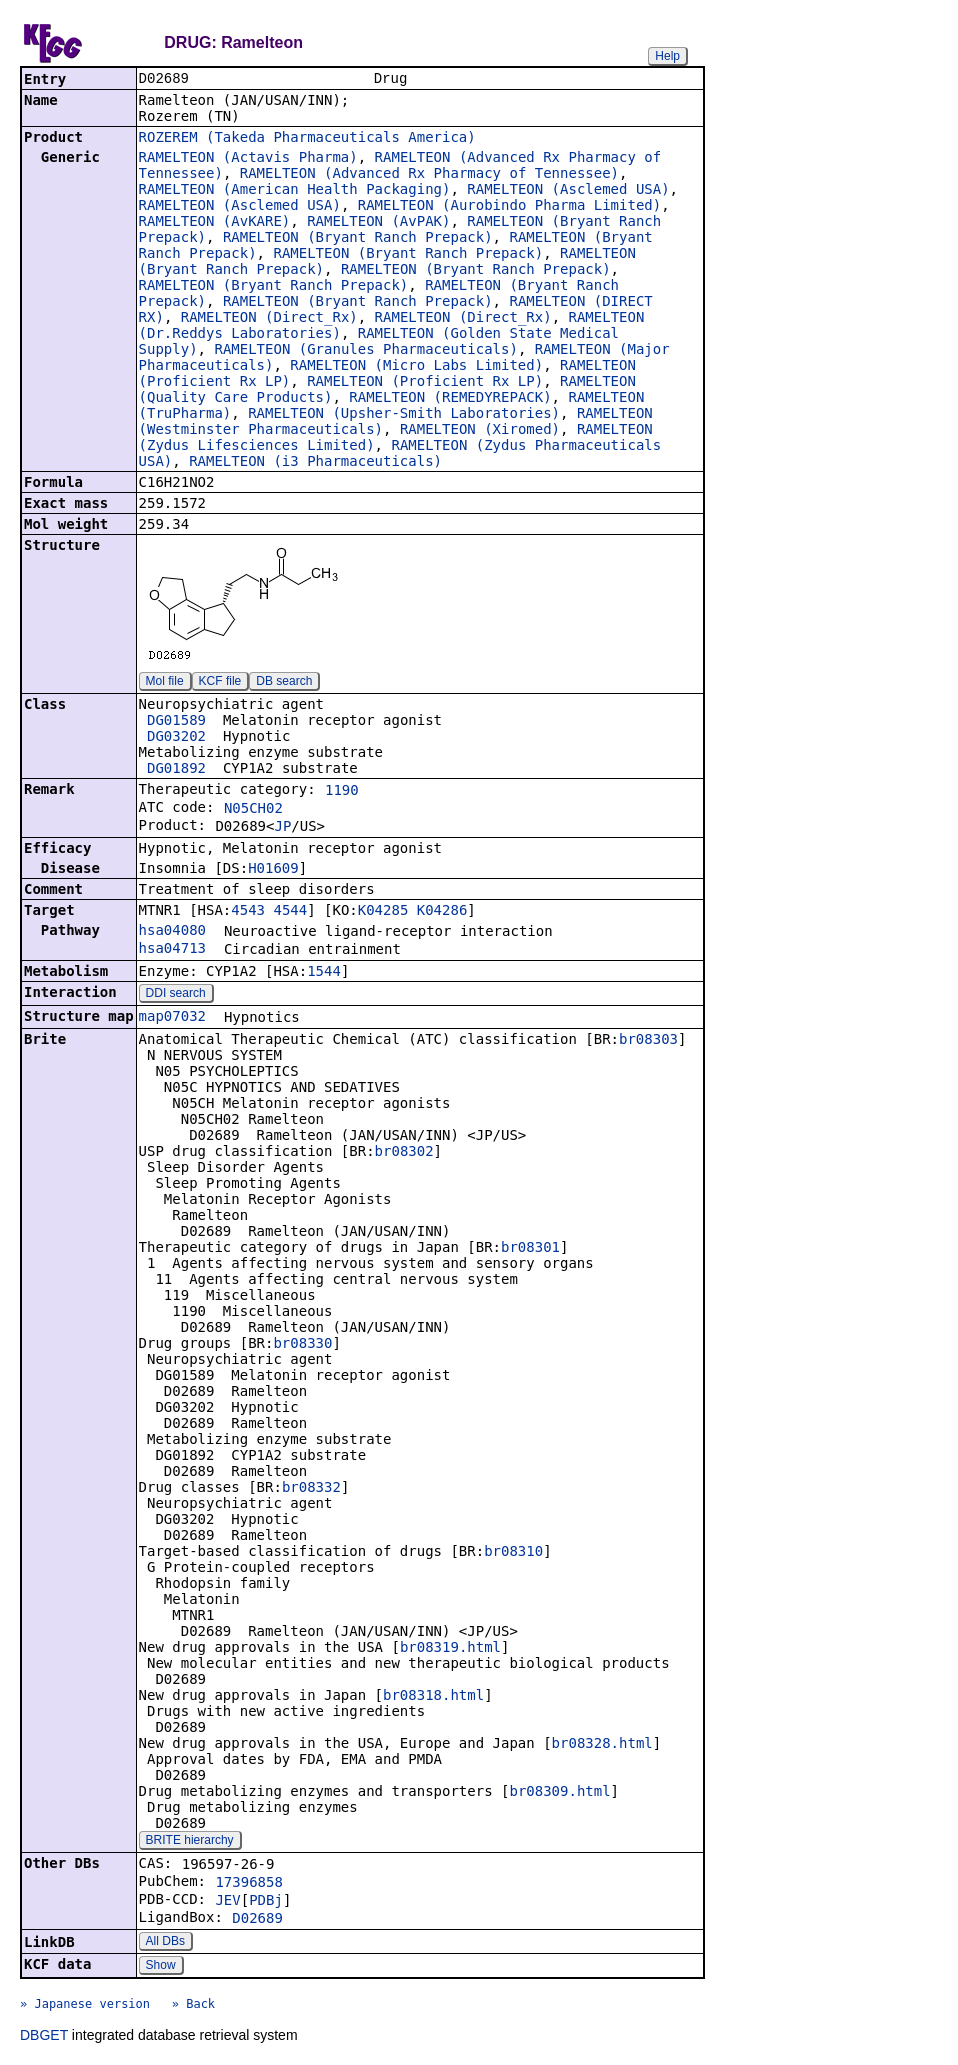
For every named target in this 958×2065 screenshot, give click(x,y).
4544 (290, 912)
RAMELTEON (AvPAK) (378, 223)
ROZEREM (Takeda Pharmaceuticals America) (307, 139)
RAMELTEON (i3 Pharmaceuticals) (315, 463)
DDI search (176, 995)
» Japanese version (85, 2006)
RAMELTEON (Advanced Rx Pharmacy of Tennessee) (429, 175)
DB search (284, 683)
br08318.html (433, 1697)
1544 (324, 973)
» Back (193, 2006)
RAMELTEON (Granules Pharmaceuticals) (365, 351)
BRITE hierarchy (190, 1842)
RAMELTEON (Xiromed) (480, 431)
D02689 (257, 1920)
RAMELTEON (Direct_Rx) (269, 319)
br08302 (404, 1153)
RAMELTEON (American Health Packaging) (295, 191)
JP (282, 828)
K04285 (383, 912)
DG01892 (176, 770)
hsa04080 (172, 932)
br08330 (302, 1345)
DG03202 (176, 738)
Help (667, 56)
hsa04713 (172, 950)
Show (161, 1967)
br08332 (311, 1489)
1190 (342, 792)
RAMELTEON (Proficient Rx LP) (425, 383)
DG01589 (176, 722)
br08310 (513, 1553)
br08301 (530, 1249)
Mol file (165, 683)
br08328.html (602, 1745)
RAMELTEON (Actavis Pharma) (248, 159)
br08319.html (450, 1649)
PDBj (266, 1902)
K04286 (442, 912)
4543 (248, 912)
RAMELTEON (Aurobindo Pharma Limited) (509, 207)
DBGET (44, 2037)
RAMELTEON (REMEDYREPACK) (450, 399)
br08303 (648, 1041)
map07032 (172, 1018)
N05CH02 (253, 810)
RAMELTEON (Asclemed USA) (568, 191)
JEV (227, 1902)
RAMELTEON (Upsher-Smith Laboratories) (404, 415)
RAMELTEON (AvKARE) (215, 223)
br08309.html (559, 1793)
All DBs (165, 1943)
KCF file (220, 683)
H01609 (273, 870)
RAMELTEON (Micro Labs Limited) (416, 367)
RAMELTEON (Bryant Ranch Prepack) (358, 239)
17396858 (248, 1884)
